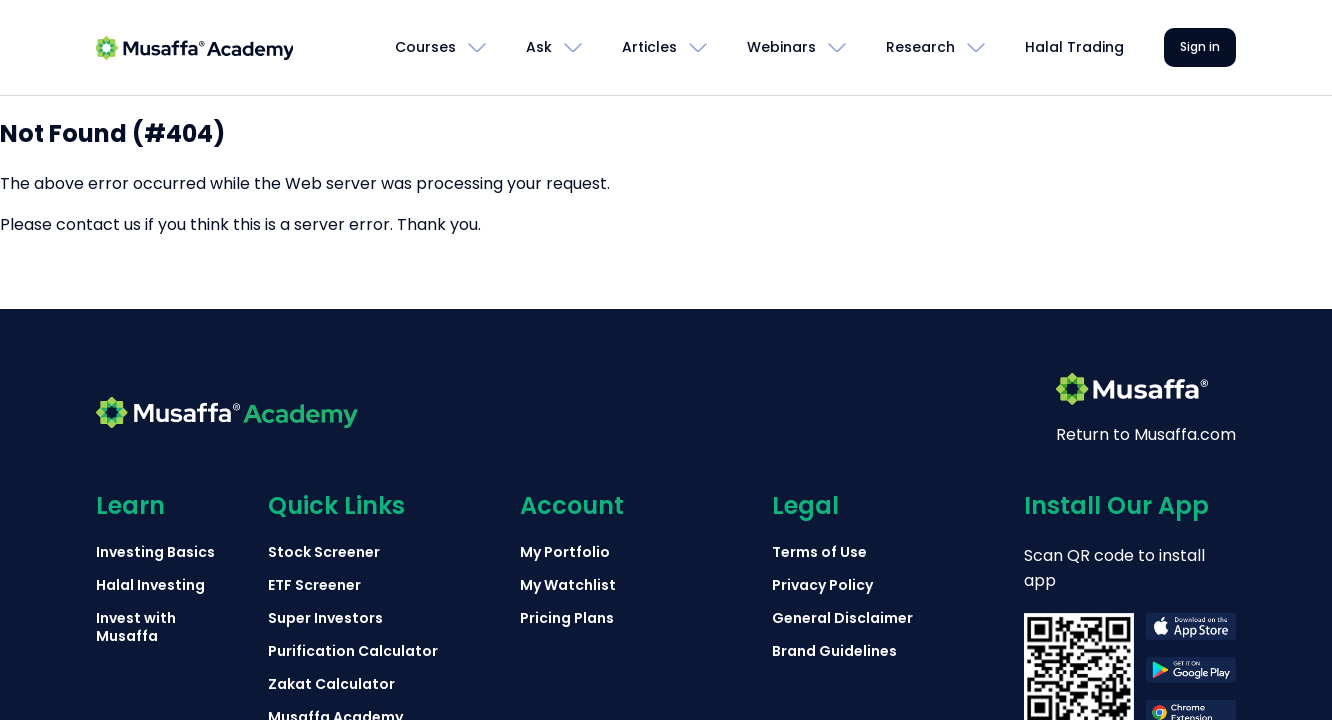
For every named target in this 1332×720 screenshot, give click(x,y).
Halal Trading (1074, 47)
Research (920, 47)
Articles (649, 47)
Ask (539, 47)
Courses (425, 47)
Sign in (1200, 46)
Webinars (781, 47)
